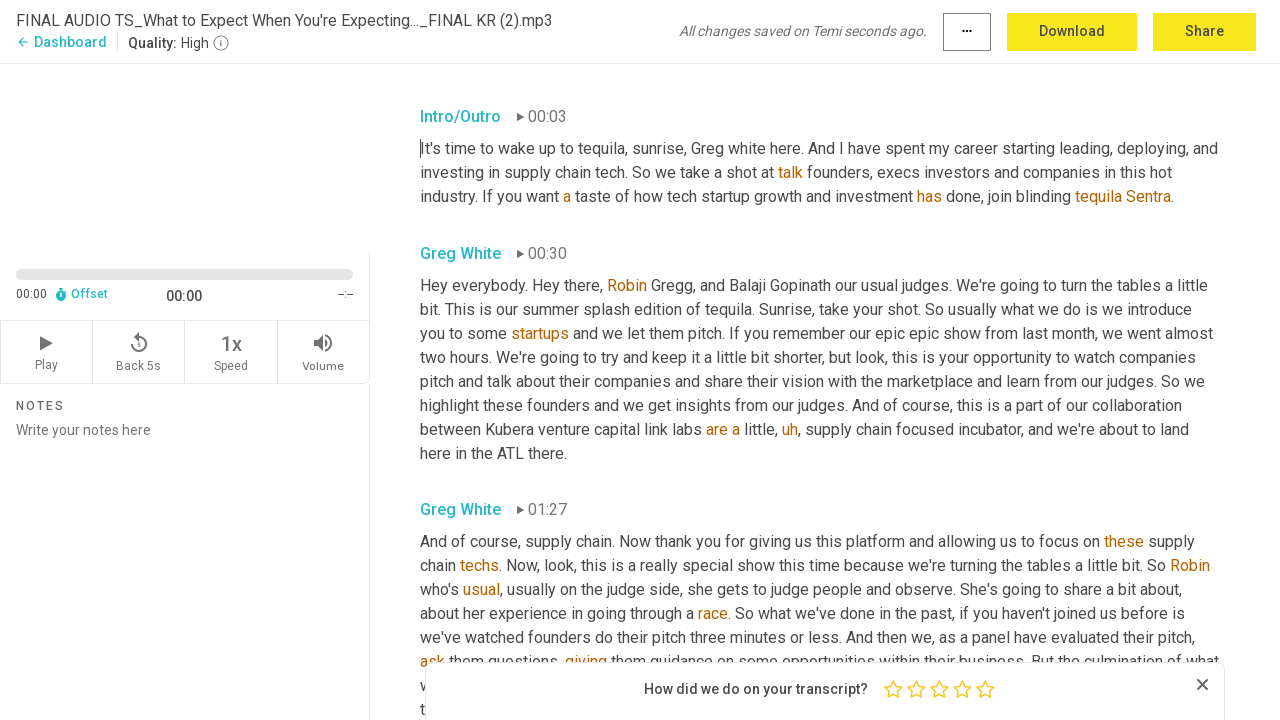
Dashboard (61, 42)
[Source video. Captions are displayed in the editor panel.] (185, 156)
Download (1072, 31)
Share (1204, 31)
